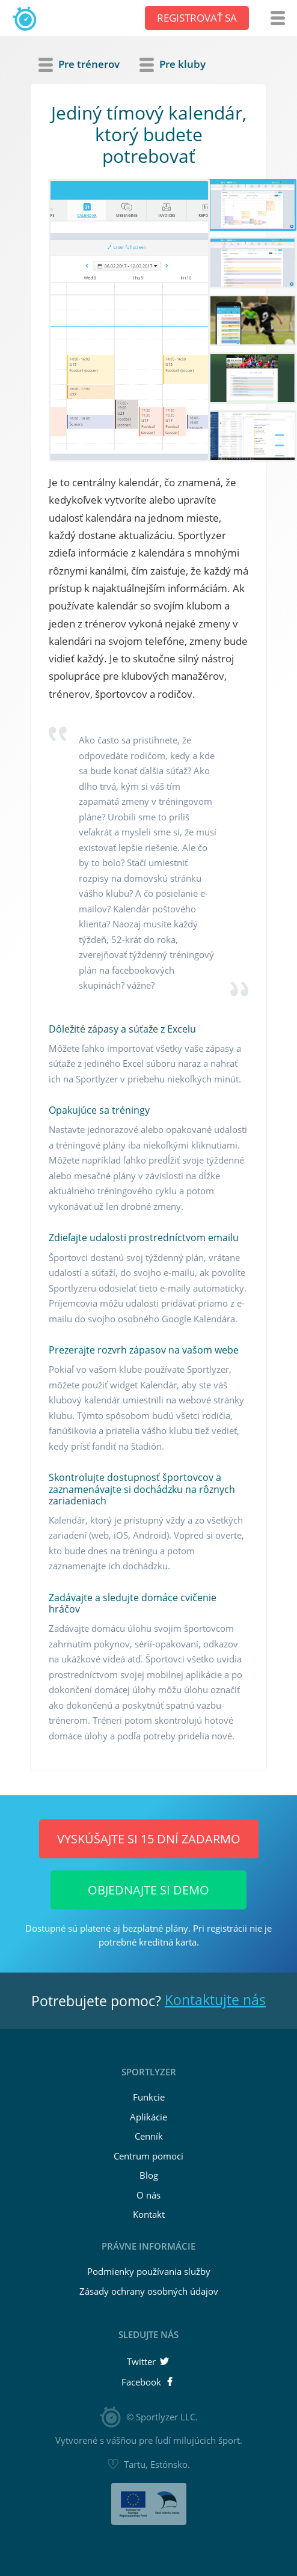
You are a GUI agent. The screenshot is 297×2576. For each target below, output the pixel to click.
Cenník (149, 2136)
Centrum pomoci (148, 2156)
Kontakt (149, 2214)
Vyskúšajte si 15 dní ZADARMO (148, 1839)
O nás (148, 2195)
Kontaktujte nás (215, 2000)
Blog (148, 2175)
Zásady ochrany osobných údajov (148, 2291)
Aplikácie (148, 2117)
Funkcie (149, 2097)
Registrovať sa (197, 18)
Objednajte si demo (148, 1890)
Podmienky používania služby (148, 2271)
